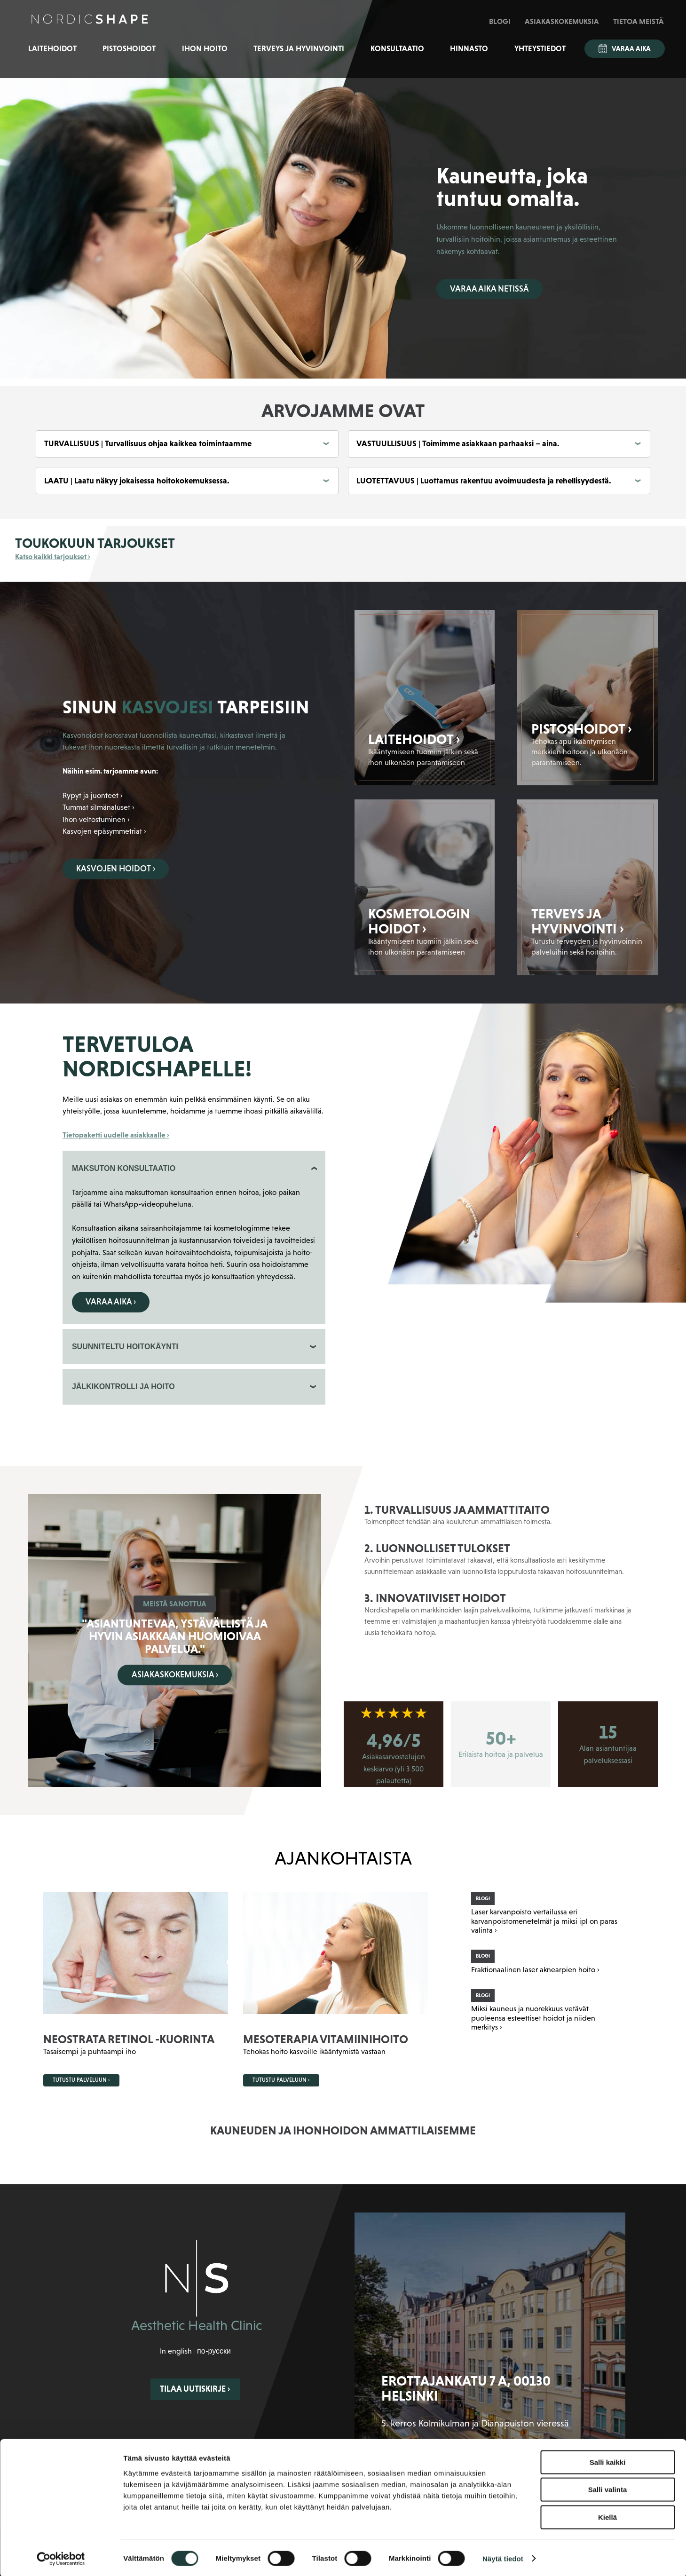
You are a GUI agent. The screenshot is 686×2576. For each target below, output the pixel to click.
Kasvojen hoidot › (115, 868)
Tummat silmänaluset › (98, 807)
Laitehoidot (52, 48)
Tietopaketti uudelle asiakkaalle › (116, 1134)
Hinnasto (469, 48)
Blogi (500, 21)
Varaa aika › (111, 1301)
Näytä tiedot (502, 2557)
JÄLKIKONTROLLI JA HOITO (123, 1387)
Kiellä (607, 2516)
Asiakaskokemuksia (562, 21)
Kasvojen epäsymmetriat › (104, 831)
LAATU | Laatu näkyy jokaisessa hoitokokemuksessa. (136, 480)
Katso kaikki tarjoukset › (52, 556)
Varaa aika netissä (489, 288)
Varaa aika (625, 48)
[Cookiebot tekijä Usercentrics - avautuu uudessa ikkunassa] (61, 2558)
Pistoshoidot (129, 48)
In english (176, 2351)
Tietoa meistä (638, 21)
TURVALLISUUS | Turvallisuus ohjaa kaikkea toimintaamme (148, 443)
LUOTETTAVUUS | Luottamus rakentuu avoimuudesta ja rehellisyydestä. (483, 480)
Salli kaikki (608, 2461)
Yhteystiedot (540, 48)
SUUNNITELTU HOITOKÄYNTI (125, 1347)
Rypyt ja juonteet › (93, 795)
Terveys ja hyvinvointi (298, 48)
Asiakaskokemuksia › (175, 1674)
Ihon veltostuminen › (96, 819)
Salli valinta (607, 2489)
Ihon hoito (205, 48)
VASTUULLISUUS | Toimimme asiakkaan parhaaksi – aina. (458, 443)
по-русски (214, 2351)
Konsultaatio (397, 48)
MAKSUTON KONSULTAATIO (123, 1168)
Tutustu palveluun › (81, 2080)
